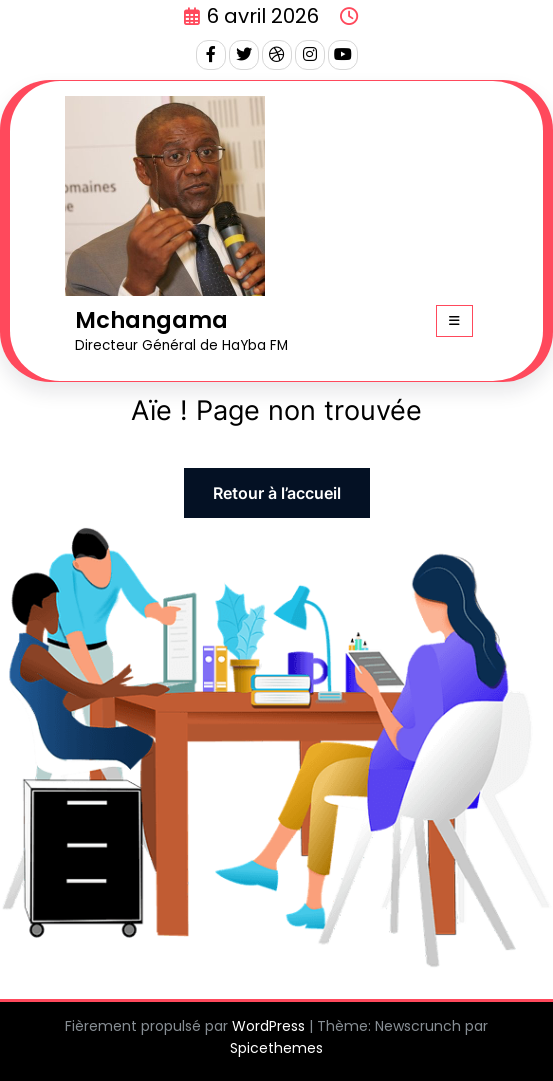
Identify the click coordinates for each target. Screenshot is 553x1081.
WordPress (268, 1026)
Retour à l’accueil (277, 493)
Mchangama (151, 320)
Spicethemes (276, 1048)
